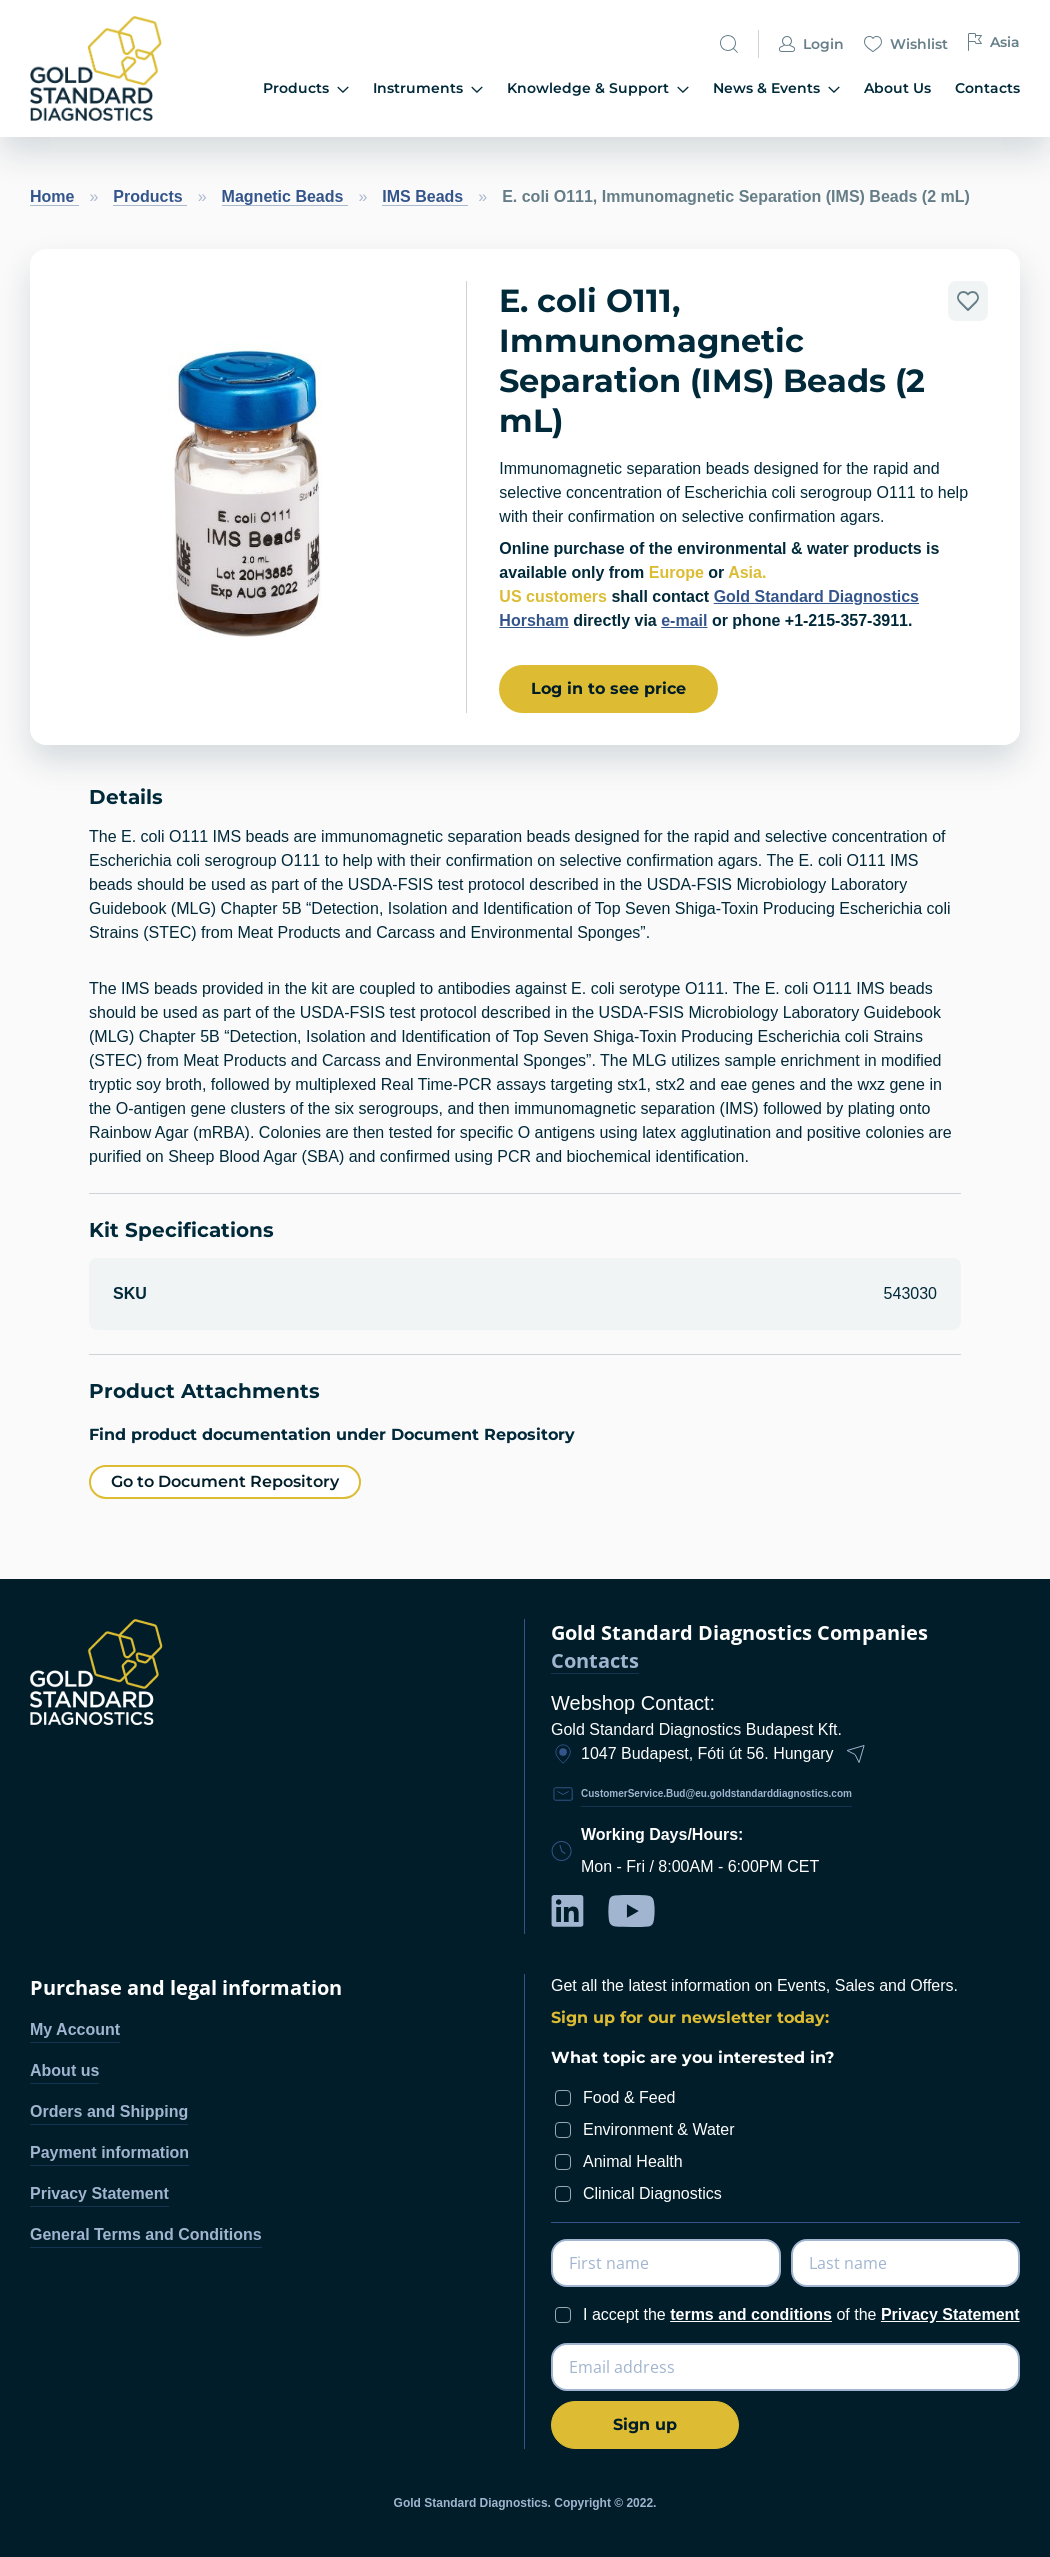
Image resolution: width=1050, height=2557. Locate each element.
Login (811, 46)
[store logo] (102, 68)
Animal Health (633, 2161)
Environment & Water (658, 2129)
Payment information (109, 2152)
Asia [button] (994, 43)
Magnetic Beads (285, 196)
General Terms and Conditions (146, 2234)
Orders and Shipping (109, 2111)
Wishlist (906, 46)
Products (150, 196)
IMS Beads (424, 196)
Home (54, 196)
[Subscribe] (645, 2425)
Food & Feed (629, 2097)
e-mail (684, 620)
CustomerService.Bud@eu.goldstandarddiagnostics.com (716, 1793)
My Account (75, 2029)
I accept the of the (801, 2314)
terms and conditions (751, 2314)
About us (64, 2070)
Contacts (595, 1661)
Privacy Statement (99, 2193)
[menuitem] (306, 89)
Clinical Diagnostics (652, 2193)
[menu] (609, 89)
